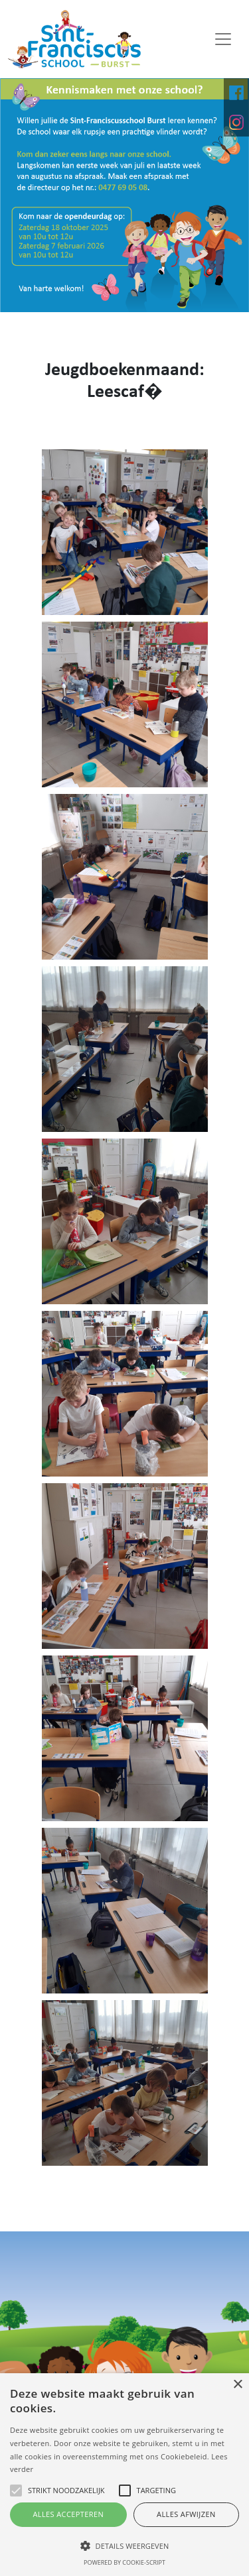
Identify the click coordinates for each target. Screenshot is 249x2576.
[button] (124, 2545)
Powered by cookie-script (124, 2562)
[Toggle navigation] (223, 39)
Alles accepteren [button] (68, 2514)
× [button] (237, 2385)
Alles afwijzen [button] (186, 2514)
